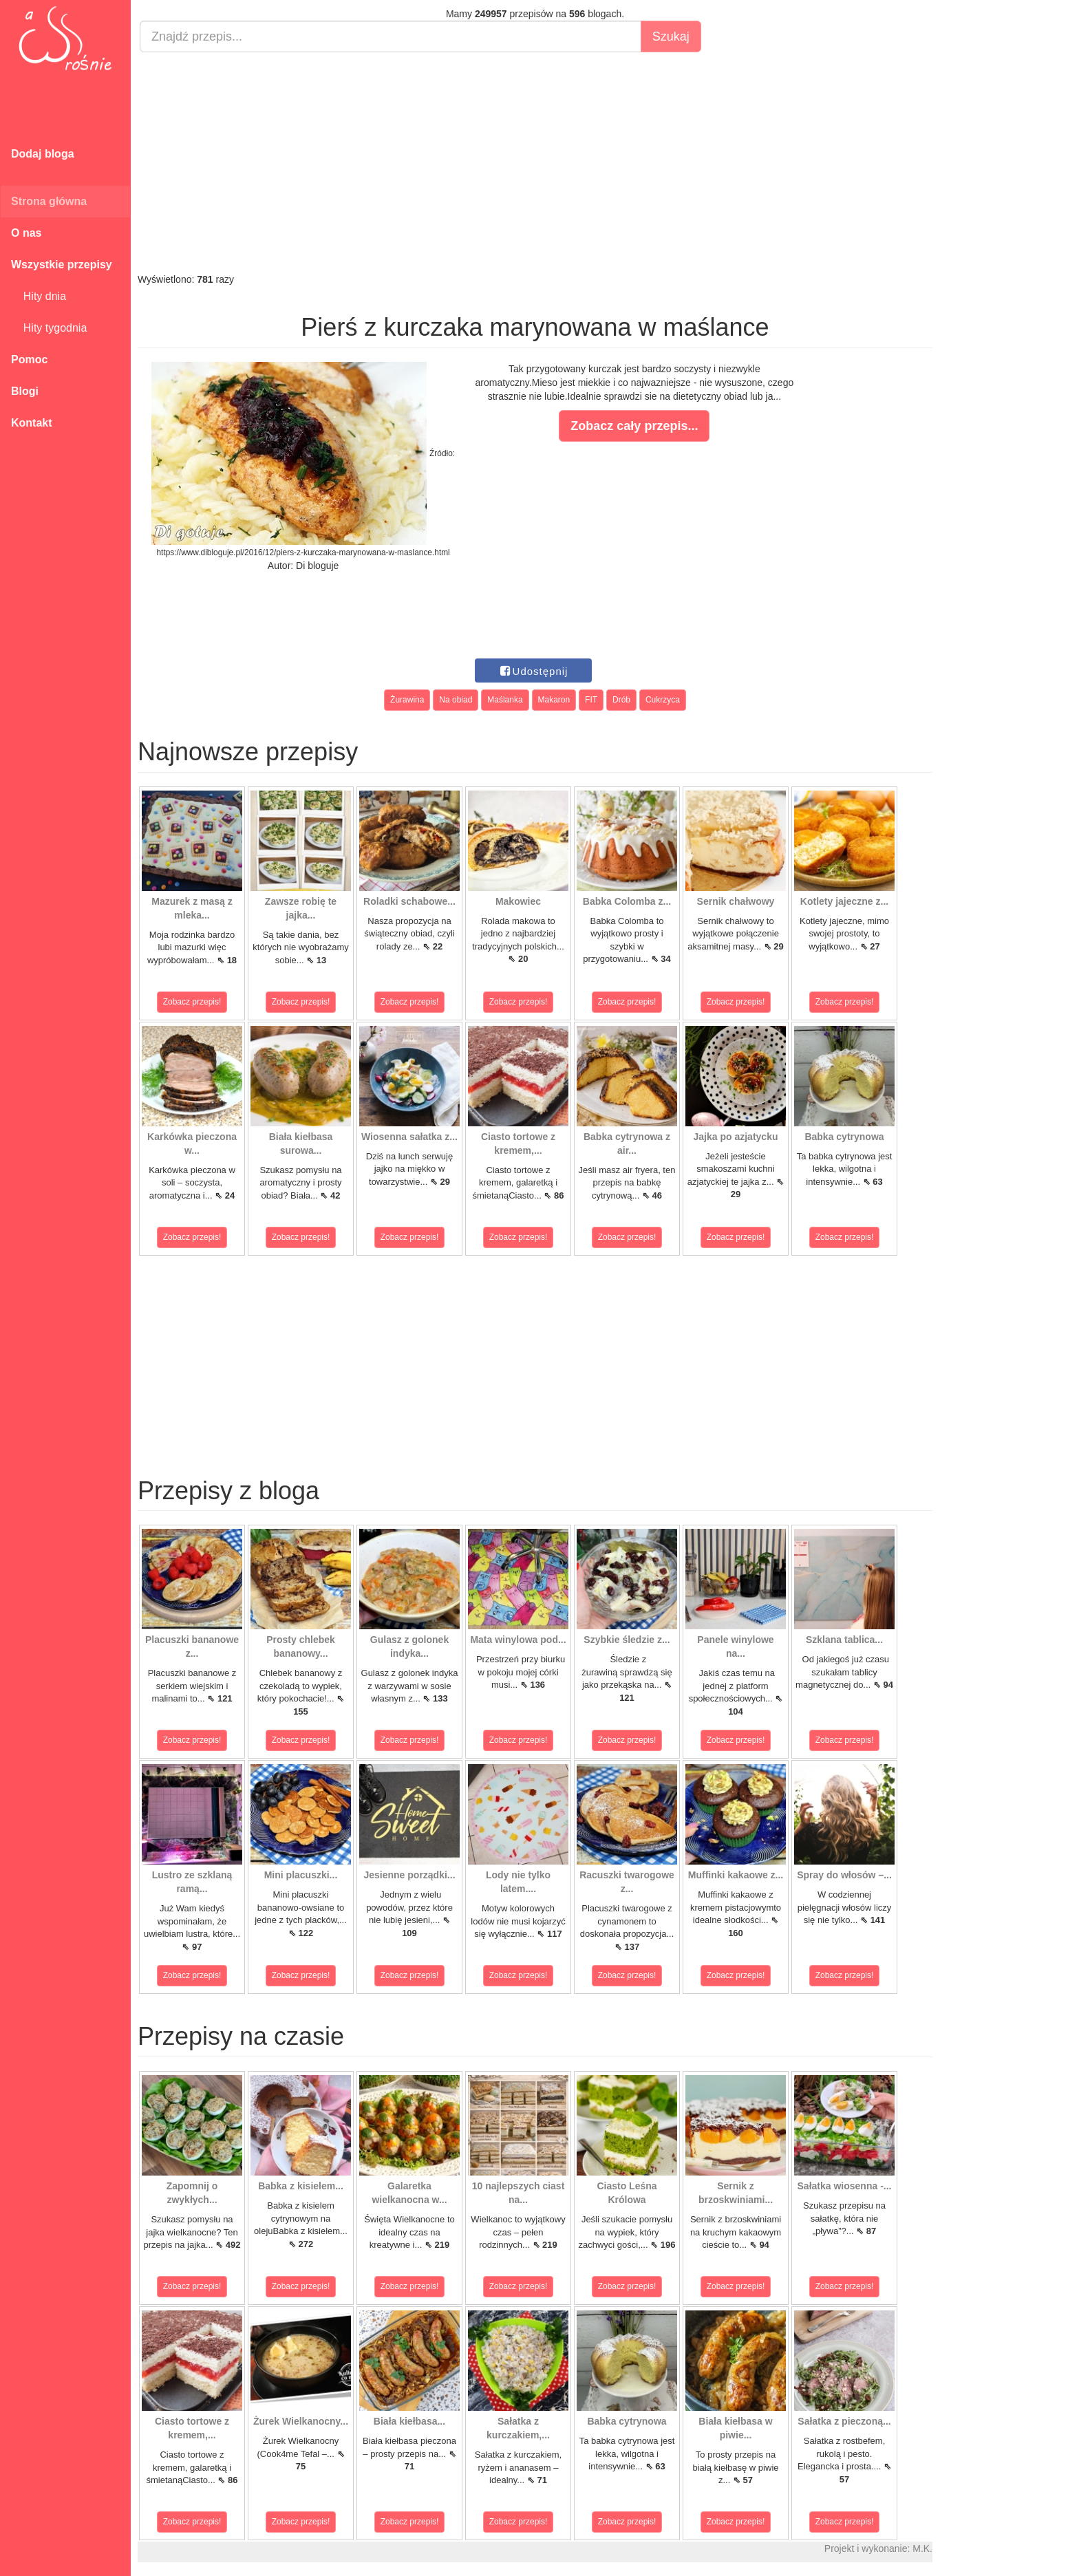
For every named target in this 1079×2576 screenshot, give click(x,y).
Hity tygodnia (49, 328)
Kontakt (31, 423)
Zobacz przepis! (192, 1002)
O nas (26, 233)
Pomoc (29, 359)
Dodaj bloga (42, 154)
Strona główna (49, 201)
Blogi (25, 391)
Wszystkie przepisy (61, 264)
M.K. (922, 2548)
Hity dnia (38, 296)
